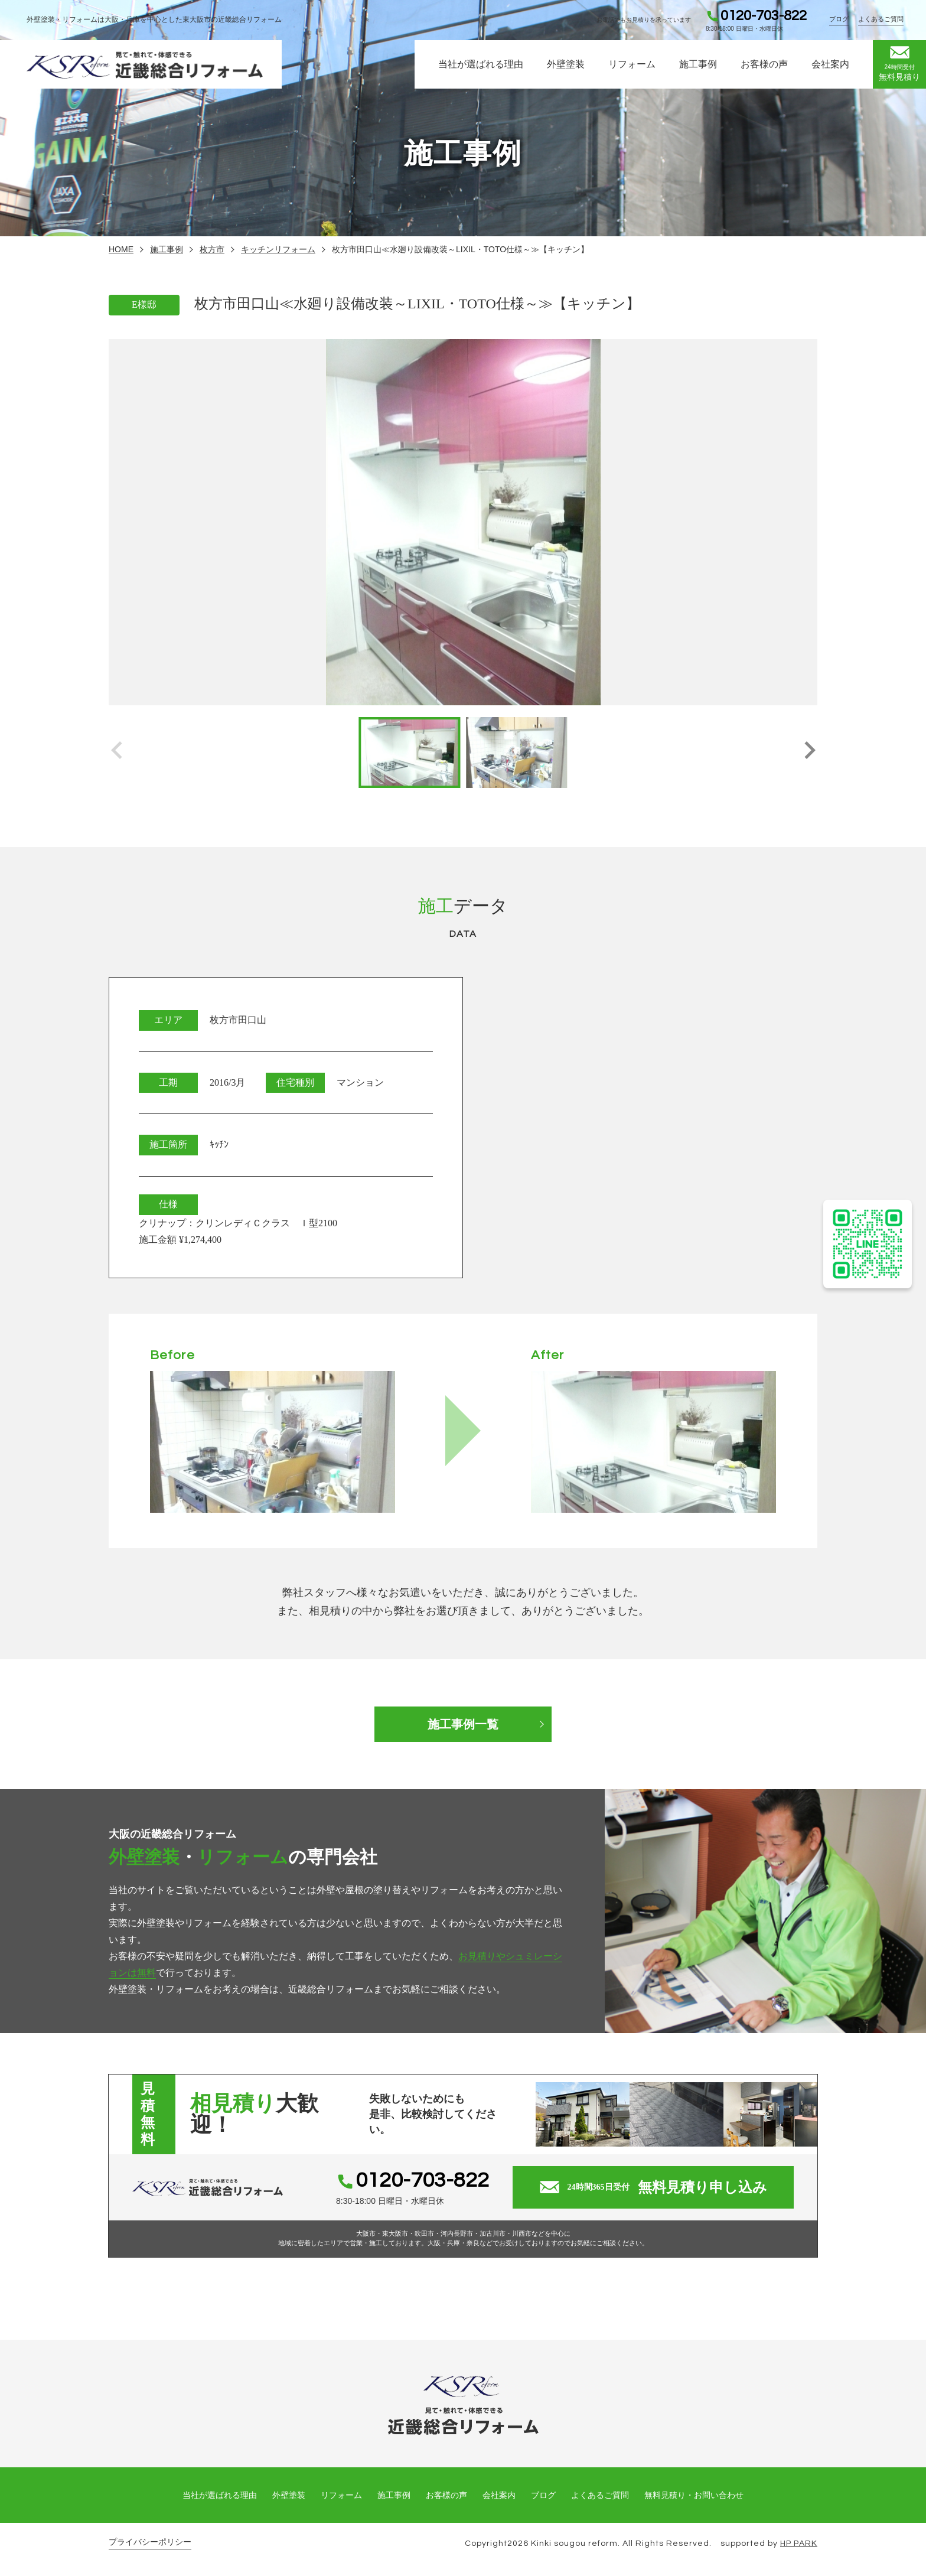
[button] (809, 753)
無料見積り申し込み (653, 2187)
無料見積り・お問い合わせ (694, 2495)
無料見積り (899, 64)
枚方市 (212, 249)
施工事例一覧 (463, 1724)
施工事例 (698, 64)
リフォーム (632, 64)
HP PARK (798, 2543)
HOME (121, 249)
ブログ (839, 18)
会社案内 (830, 64)
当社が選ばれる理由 (480, 64)
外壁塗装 (566, 64)
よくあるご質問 (881, 18)
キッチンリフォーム (278, 249)
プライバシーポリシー (150, 2542)
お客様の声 (764, 64)
